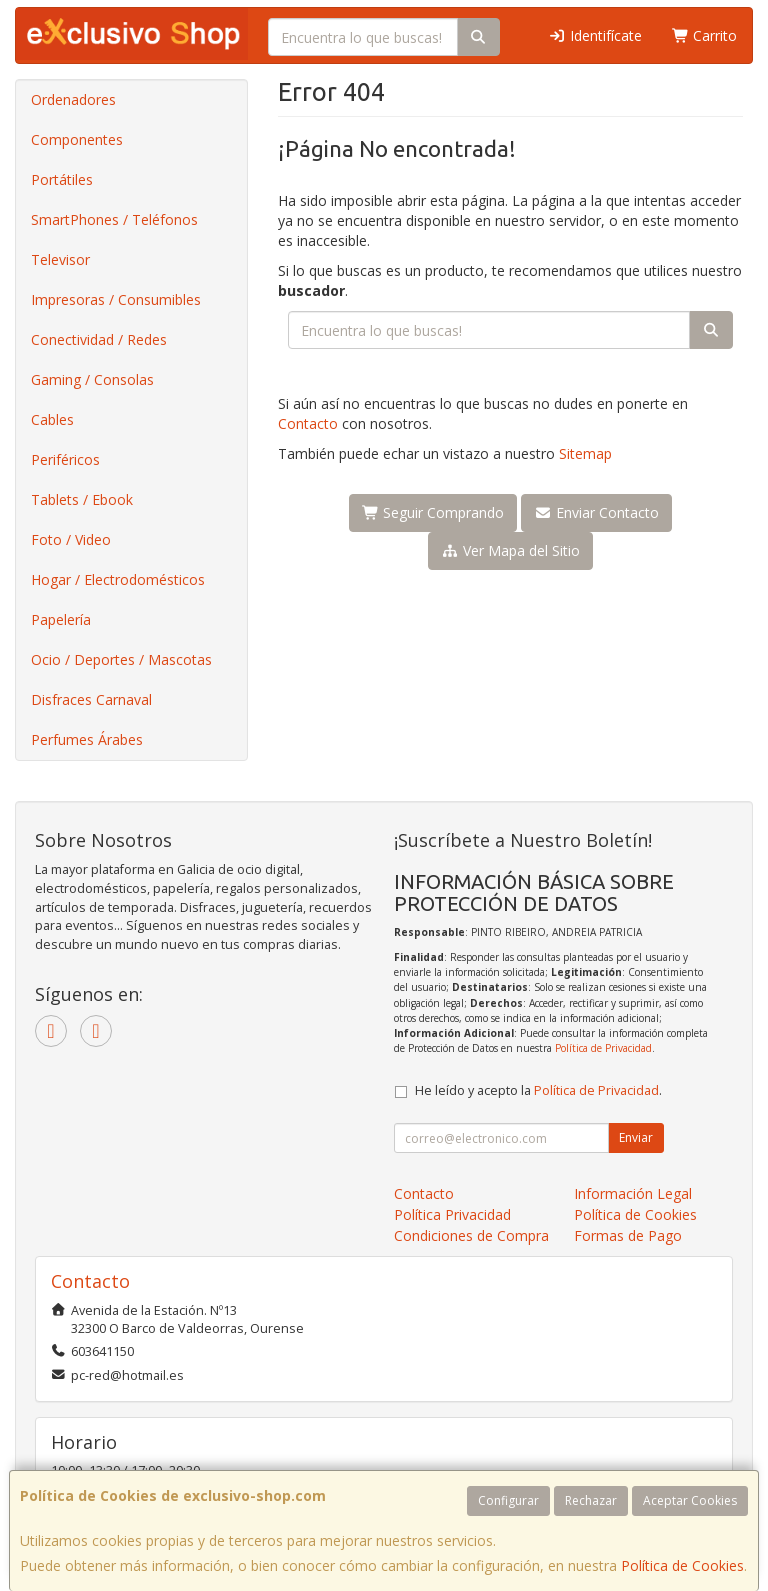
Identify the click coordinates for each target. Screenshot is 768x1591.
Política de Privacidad (603, 1048)
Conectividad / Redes (99, 339)
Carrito (705, 35)
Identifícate (595, 35)
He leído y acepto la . (538, 1090)
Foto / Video (71, 539)
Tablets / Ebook (82, 499)
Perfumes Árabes (87, 739)
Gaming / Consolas (92, 379)
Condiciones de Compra (471, 1235)
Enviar (636, 1137)
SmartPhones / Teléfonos (114, 219)
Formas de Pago (628, 1235)
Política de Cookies (682, 1565)
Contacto (308, 423)
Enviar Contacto (596, 512)
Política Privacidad (452, 1214)
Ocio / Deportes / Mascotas (121, 659)
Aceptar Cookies (690, 1500)
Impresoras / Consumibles (116, 299)
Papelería (61, 619)
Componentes (77, 139)
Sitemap (585, 453)
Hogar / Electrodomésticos (118, 579)
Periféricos (65, 459)
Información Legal (633, 1193)
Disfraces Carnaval (91, 699)
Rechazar (591, 1500)
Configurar (508, 1500)
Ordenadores (73, 99)
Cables (52, 419)
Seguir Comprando (433, 512)
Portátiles (62, 179)
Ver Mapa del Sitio (510, 550)
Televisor (60, 259)
